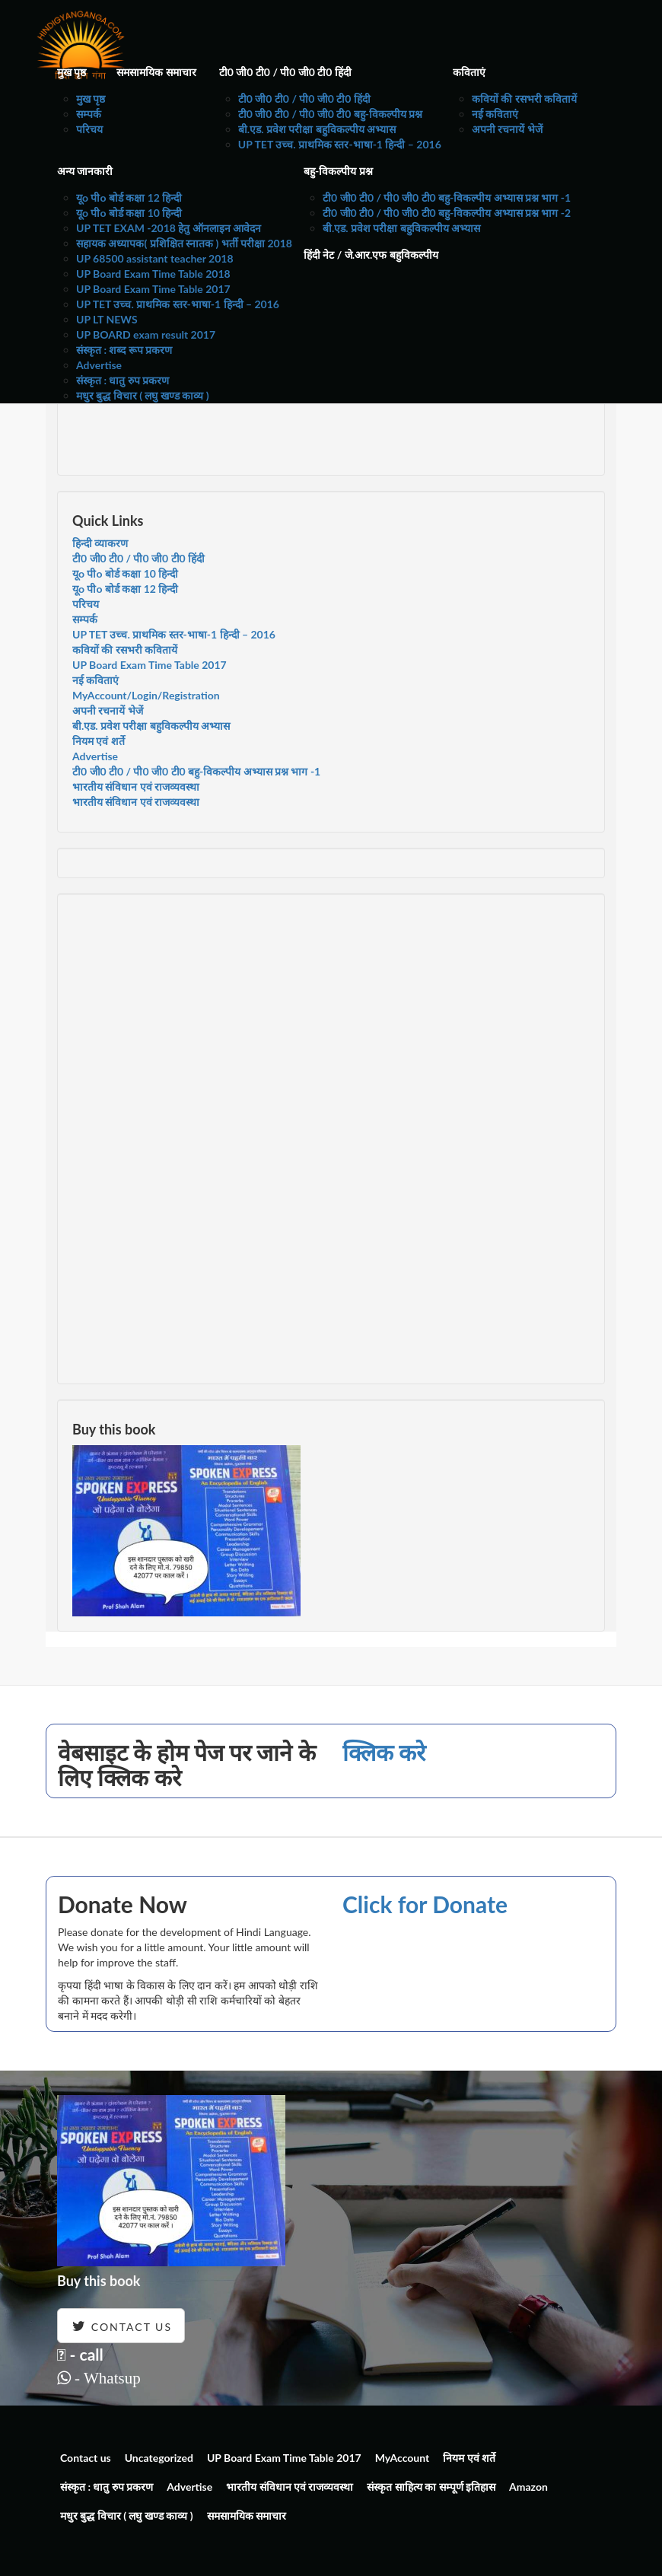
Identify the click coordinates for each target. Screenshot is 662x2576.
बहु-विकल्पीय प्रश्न (338, 170)
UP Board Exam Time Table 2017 (153, 288)
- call (80, 2354)
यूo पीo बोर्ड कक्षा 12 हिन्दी (129, 197)
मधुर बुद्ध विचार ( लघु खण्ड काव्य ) (142, 395)
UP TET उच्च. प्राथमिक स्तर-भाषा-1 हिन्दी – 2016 (339, 144)
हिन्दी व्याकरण (100, 543)
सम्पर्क (88, 113)
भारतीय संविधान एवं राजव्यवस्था (135, 786)
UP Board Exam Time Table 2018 (153, 273)
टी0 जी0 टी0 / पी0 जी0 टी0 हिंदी (285, 71)
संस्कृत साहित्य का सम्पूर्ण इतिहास (431, 2486)
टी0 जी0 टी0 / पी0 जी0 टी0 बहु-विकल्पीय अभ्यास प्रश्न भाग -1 (447, 197)
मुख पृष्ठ (71, 71)
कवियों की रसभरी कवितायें (524, 98)
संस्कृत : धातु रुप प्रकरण (122, 380)
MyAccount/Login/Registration (146, 695)
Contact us (85, 2457)
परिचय (89, 129)
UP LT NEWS (107, 319)
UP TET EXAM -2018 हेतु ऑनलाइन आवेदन (168, 227)
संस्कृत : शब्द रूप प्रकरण (124, 349)
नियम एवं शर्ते (98, 740)
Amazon (528, 2486)
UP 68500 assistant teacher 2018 (155, 258)
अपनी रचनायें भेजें (507, 129)
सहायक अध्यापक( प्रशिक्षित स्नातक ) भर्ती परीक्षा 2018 (184, 243)
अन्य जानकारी (85, 170)
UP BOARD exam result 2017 (145, 334)
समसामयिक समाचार (156, 71)
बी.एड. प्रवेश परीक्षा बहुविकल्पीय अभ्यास (317, 129)
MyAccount (402, 2457)
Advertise (99, 364)
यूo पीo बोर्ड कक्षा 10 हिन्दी (129, 212)
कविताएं (469, 71)
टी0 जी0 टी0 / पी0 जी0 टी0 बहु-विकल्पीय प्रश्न (330, 113)
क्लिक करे (383, 1752)
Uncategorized (159, 2457)
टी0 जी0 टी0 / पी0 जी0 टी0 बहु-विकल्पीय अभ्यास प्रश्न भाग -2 (447, 212)
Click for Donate (425, 1904)
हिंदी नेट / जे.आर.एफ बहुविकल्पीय (371, 254)
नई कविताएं (495, 113)
